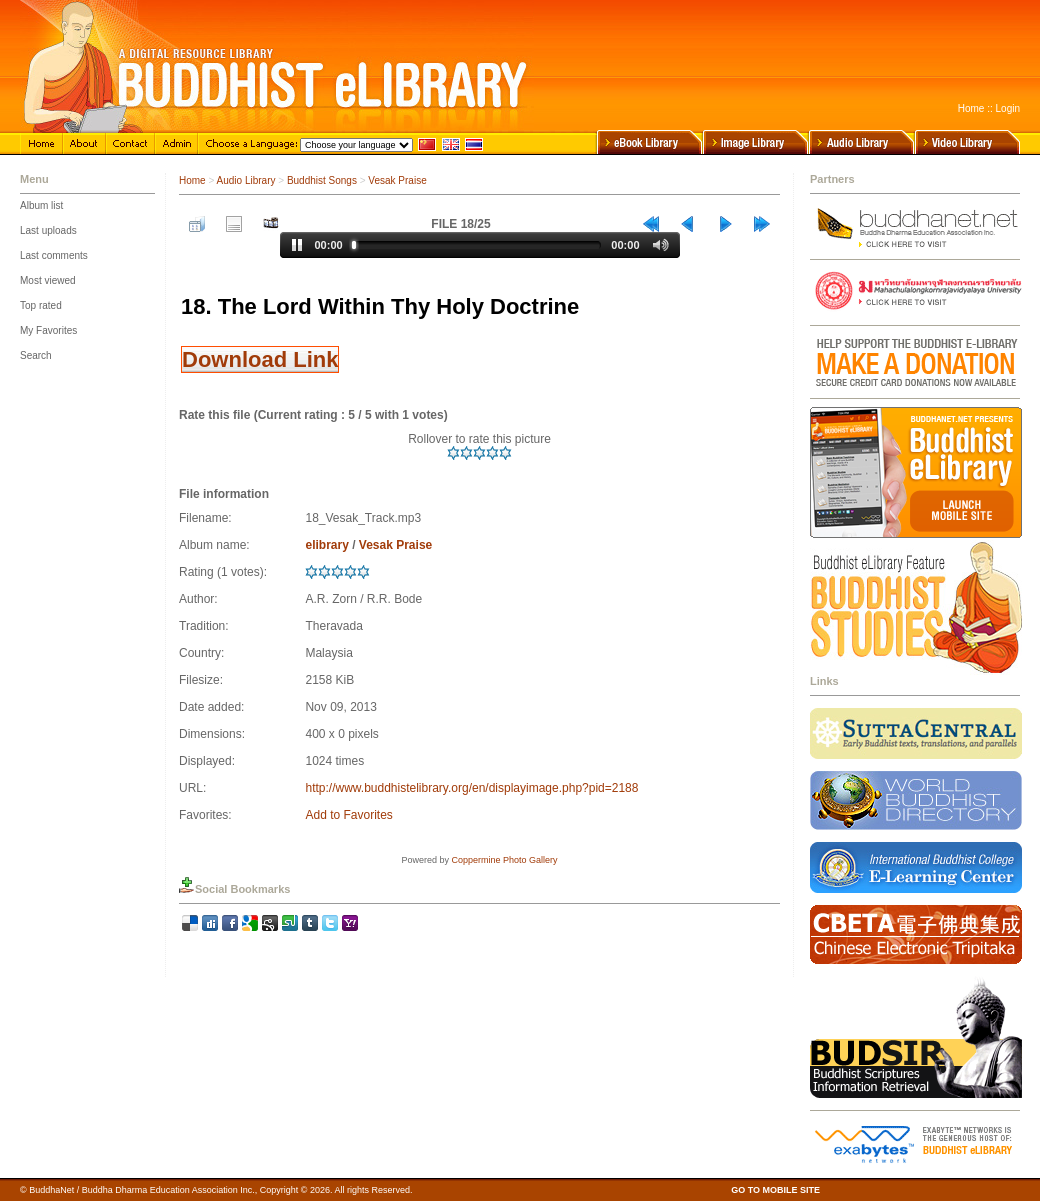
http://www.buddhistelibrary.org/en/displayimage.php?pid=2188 (471, 788)
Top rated (41, 305)
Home (971, 108)
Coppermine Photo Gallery (504, 860)
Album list (41, 205)
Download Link (260, 359)
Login (1008, 108)
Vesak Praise (397, 180)
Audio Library (246, 180)
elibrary (326, 545)
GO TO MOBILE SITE (775, 1190)
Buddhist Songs (322, 180)
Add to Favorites (348, 815)
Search (36, 355)
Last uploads (48, 230)
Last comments (54, 255)
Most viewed (48, 280)
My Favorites (48, 330)
